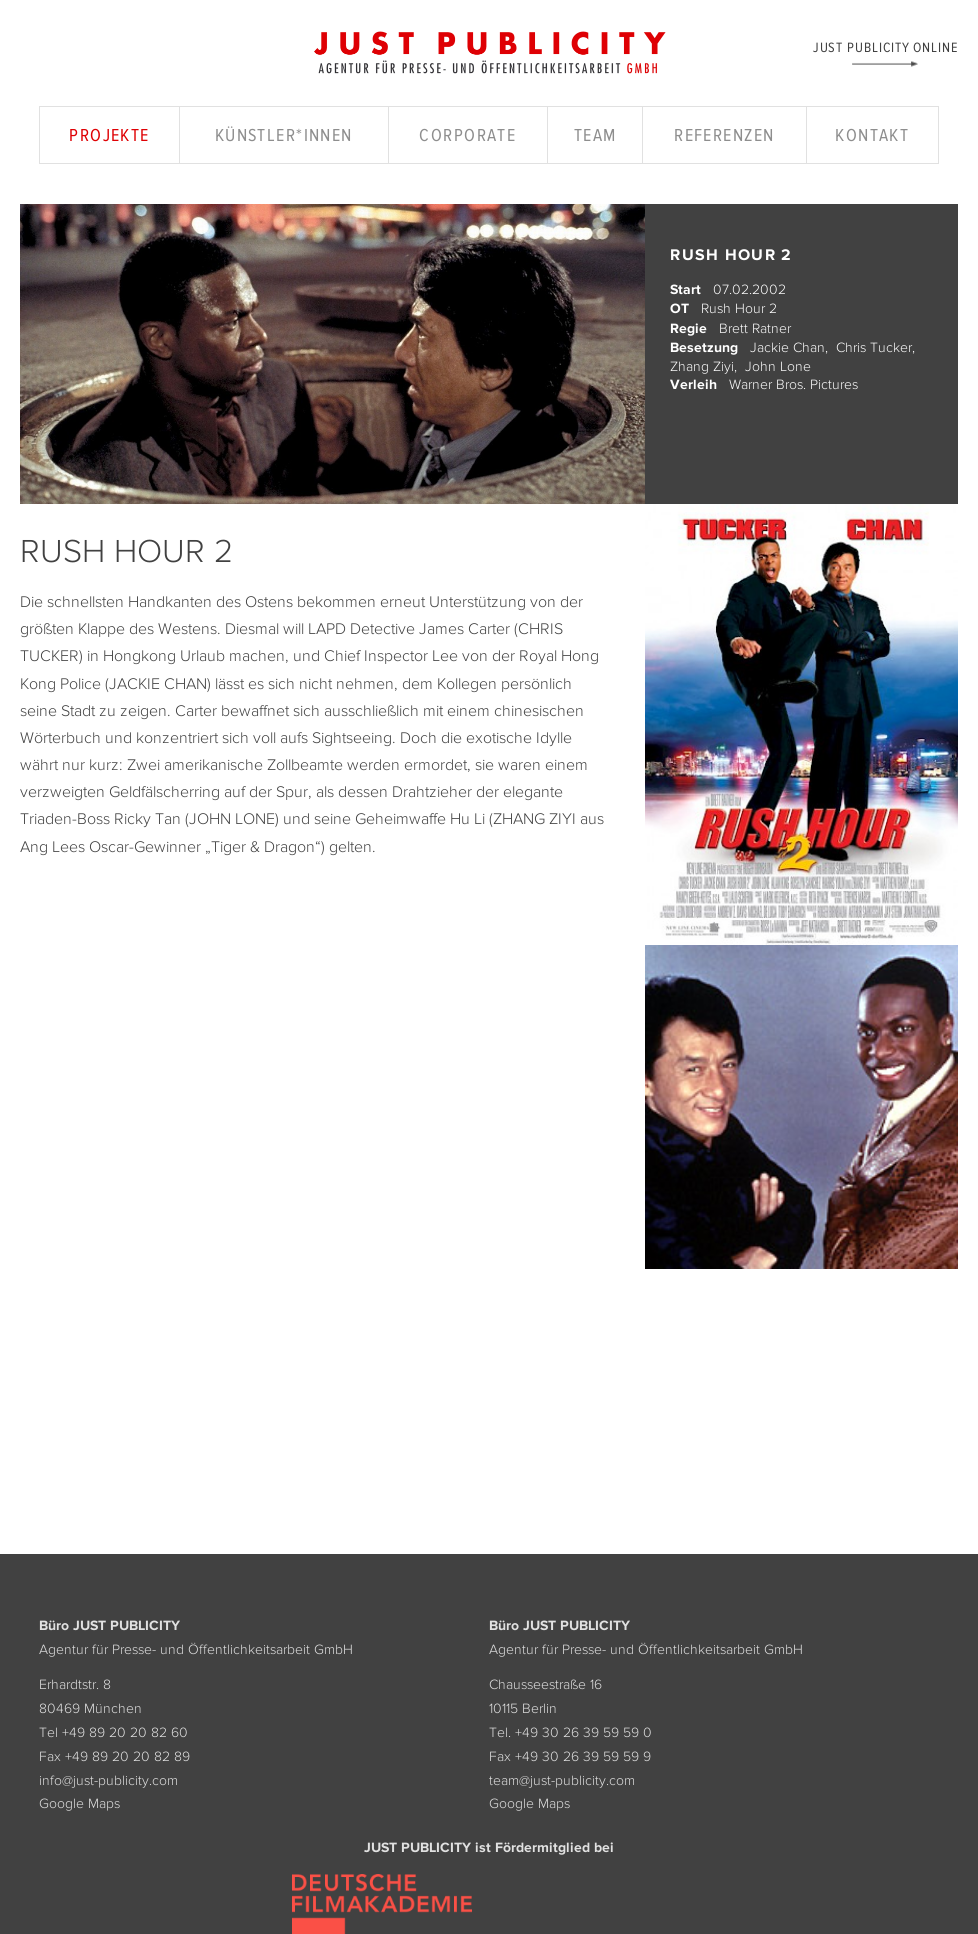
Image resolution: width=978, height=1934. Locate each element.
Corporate (467, 135)
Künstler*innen (284, 135)
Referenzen (724, 135)
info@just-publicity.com (108, 1780)
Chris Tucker (874, 347)
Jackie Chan (787, 347)
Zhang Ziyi (702, 366)
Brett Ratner (755, 328)
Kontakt (872, 135)
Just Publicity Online (885, 46)
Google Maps (79, 1803)
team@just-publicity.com (562, 1780)
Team (595, 135)
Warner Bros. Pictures (793, 384)
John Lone (778, 366)
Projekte (109, 135)
